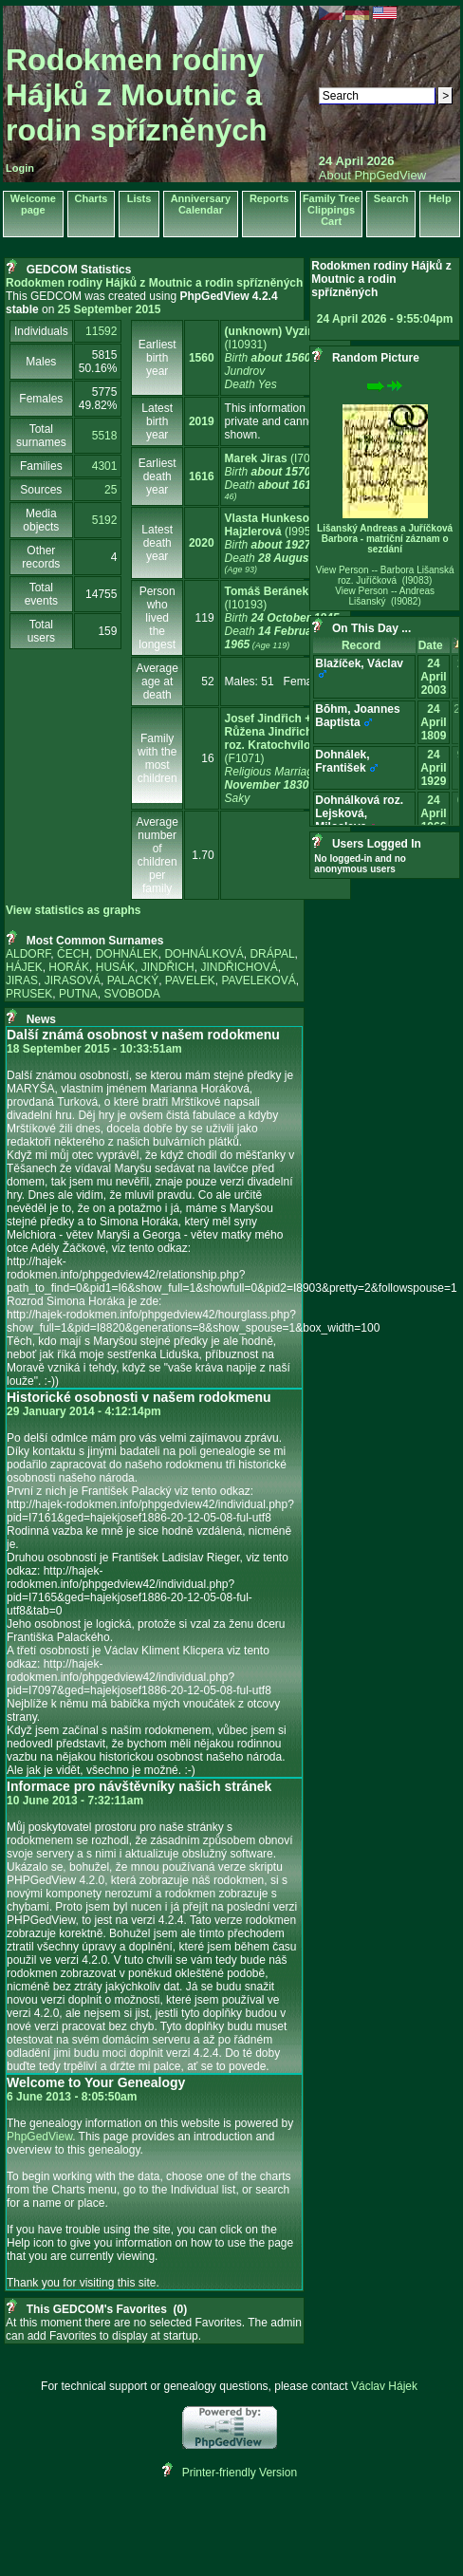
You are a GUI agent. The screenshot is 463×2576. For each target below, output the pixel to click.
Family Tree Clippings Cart (332, 210)
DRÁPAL (272, 954)
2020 (201, 543)
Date (434, 645)
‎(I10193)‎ (282, 618)
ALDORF (28, 954)
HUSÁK (115, 967)
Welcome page (33, 204)
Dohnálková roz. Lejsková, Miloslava (359, 813)
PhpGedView (39, 2136)
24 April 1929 (433, 768)
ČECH (73, 954)
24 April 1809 (433, 722)
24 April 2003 (433, 677)
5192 (105, 520)
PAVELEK (190, 980)
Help (440, 198)
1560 (201, 357)
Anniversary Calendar (201, 204)
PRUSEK (29, 993)
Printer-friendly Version (239, 2472)
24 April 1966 (433, 813)
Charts (91, 198)
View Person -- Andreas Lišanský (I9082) (385, 596)
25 (110, 489)
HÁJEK (24, 967)
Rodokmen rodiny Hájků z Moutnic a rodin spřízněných (137, 95)
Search (391, 198)
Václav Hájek (384, 2386)
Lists (139, 198)
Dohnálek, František (342, 761)
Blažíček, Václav (359, 663)
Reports (269, 198)
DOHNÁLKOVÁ (203, 954)
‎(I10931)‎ (273, 358)
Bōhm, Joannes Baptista (357, 715)
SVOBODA (131, 993)
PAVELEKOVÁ (258, 980)
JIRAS (22, 980)
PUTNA (78, 993)
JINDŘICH (167, 967)
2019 (201, 421)
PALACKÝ (132, 980)
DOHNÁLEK (127, 954)
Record (364, 645)
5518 (105, 435)
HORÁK (68, 967)
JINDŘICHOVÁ (238, 967)
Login (20, 168)
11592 (101, 331)
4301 (105, 466)
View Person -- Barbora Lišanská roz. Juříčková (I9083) (385, 575)
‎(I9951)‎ (285, 543)
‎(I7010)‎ (282, 477)
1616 (201, 476)
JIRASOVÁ (73, 980)
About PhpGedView (372, 175)
